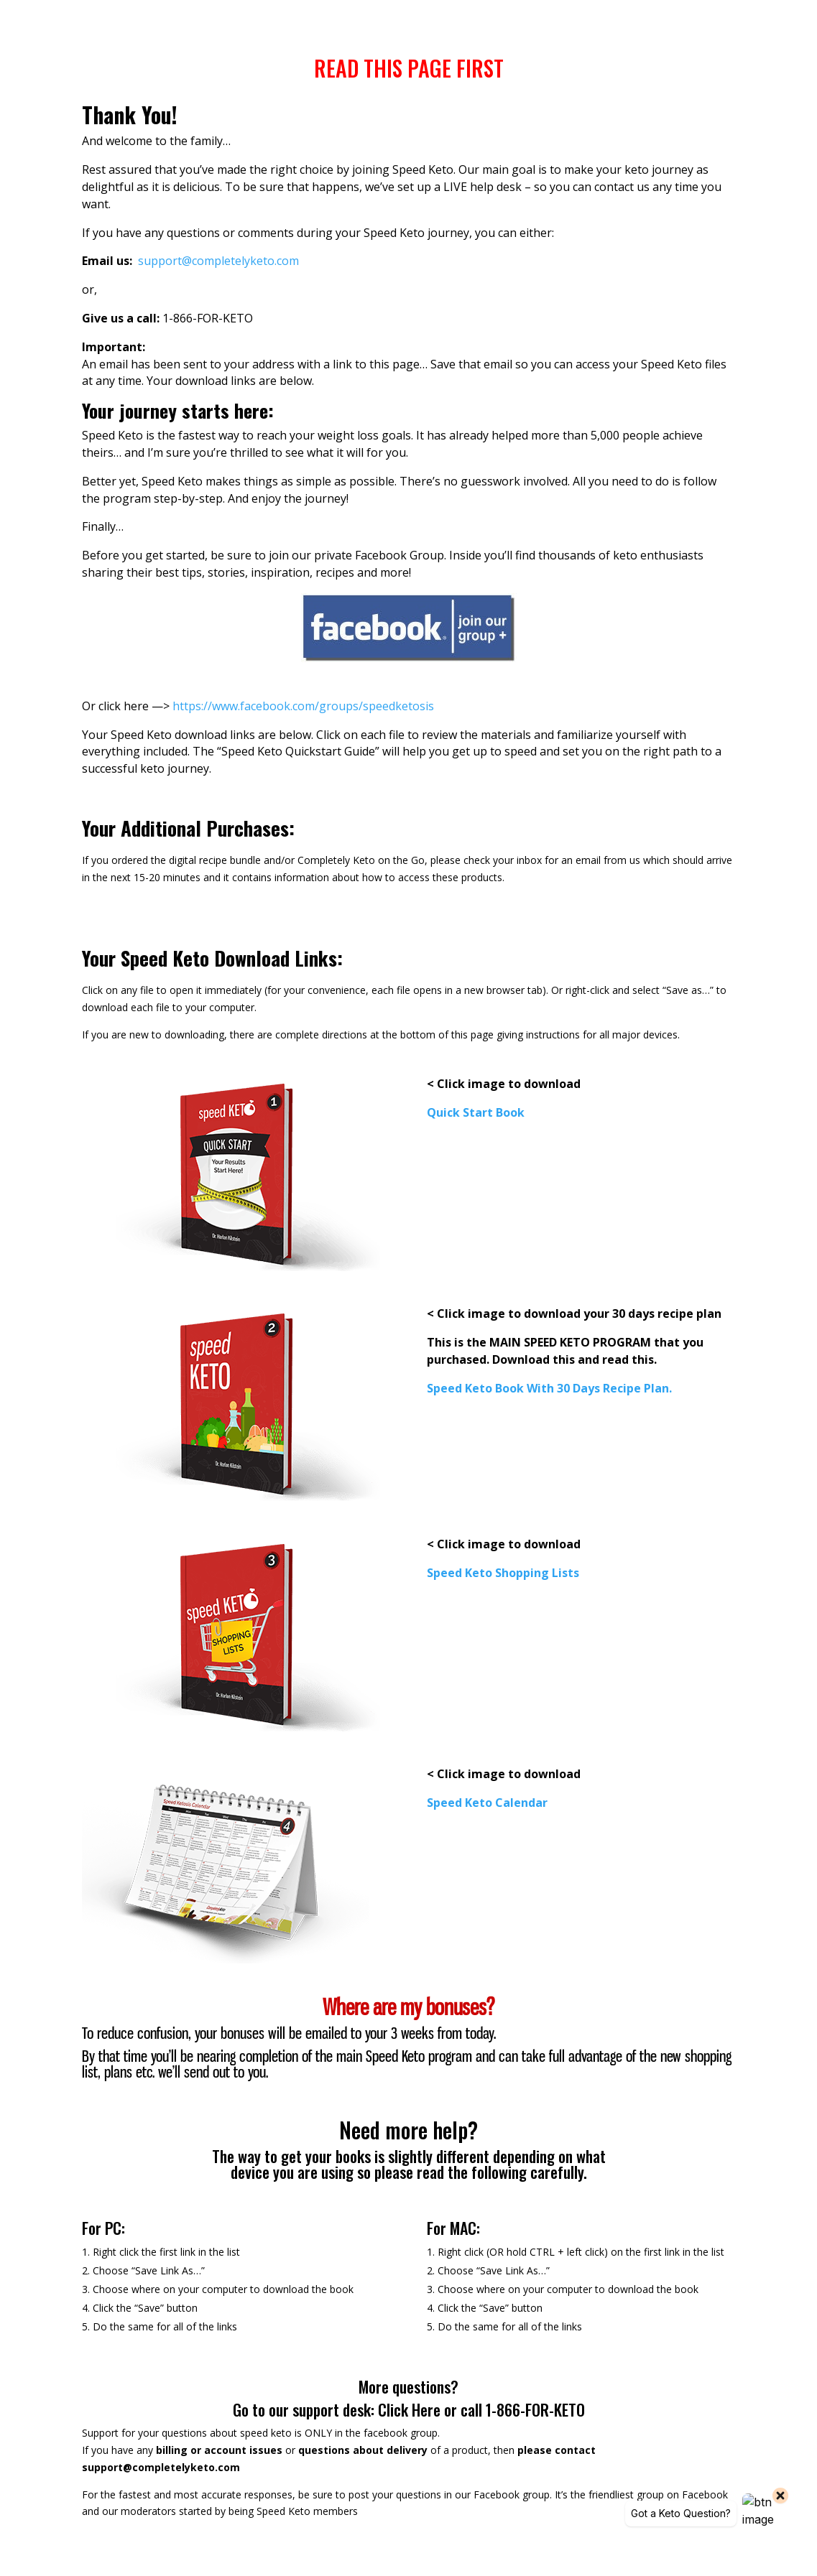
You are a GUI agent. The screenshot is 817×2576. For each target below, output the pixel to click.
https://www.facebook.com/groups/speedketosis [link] (303, 706)
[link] (218, 261)
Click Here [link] (411, 2409)
